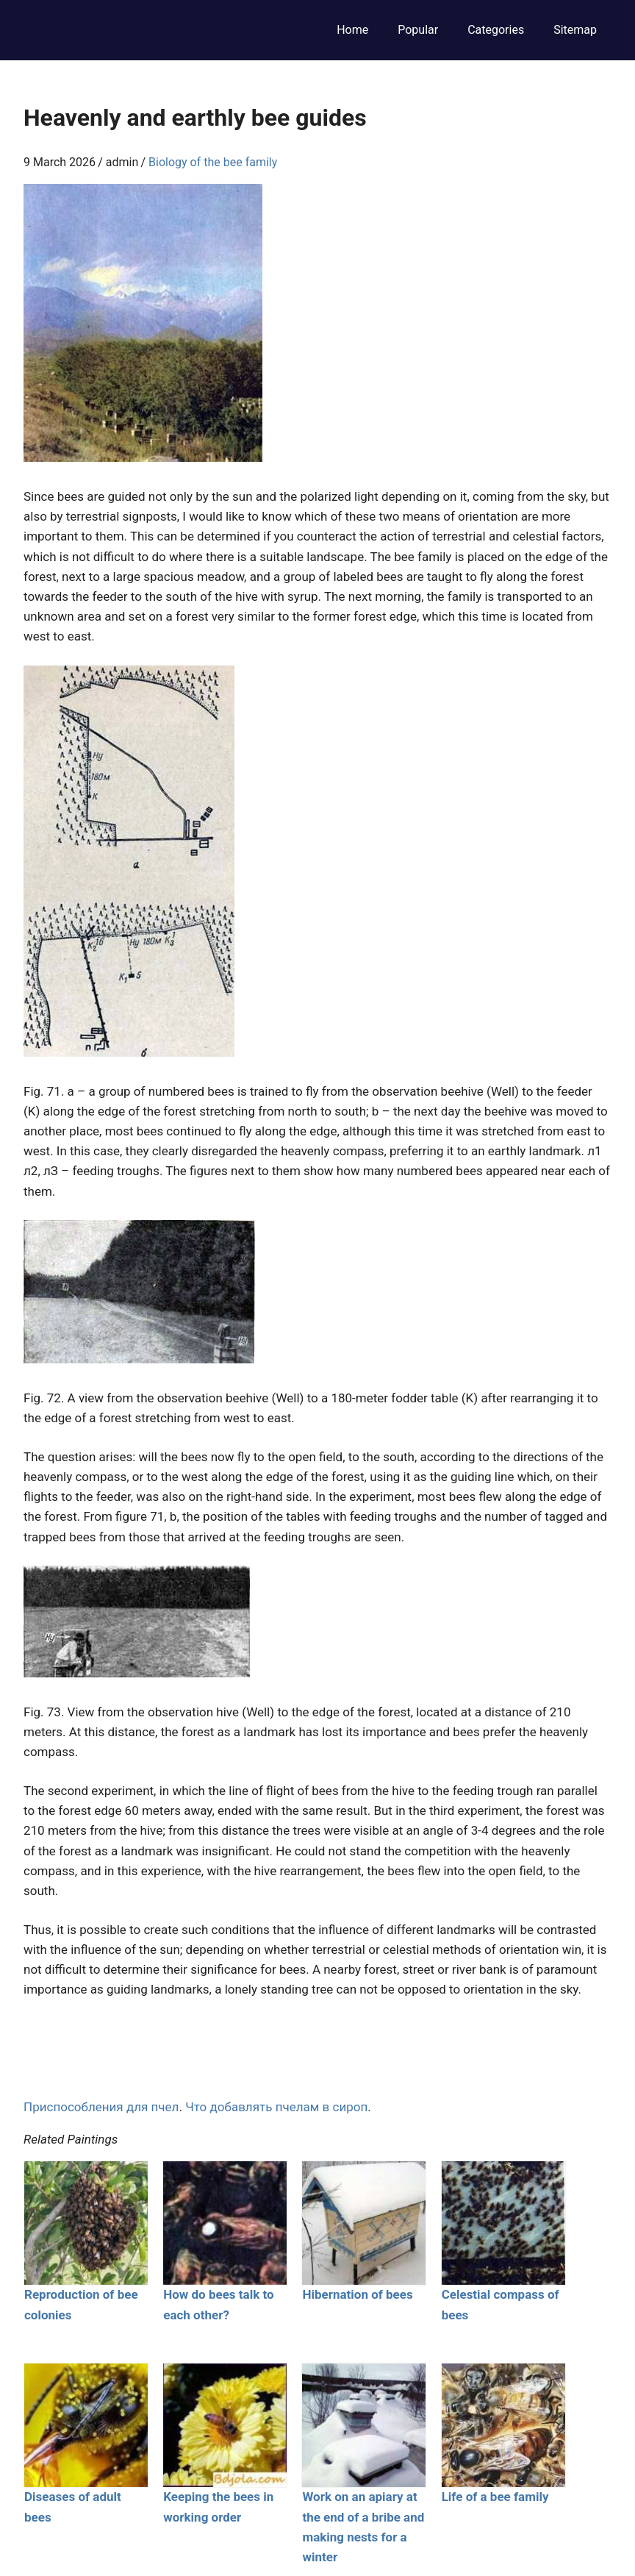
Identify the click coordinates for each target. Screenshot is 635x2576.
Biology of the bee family (212, 162)
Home (352, 30)
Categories (495, 30)
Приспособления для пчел (101, 2106)
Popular (418, 30)
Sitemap (575, 30)
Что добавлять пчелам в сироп (276, 2106)
